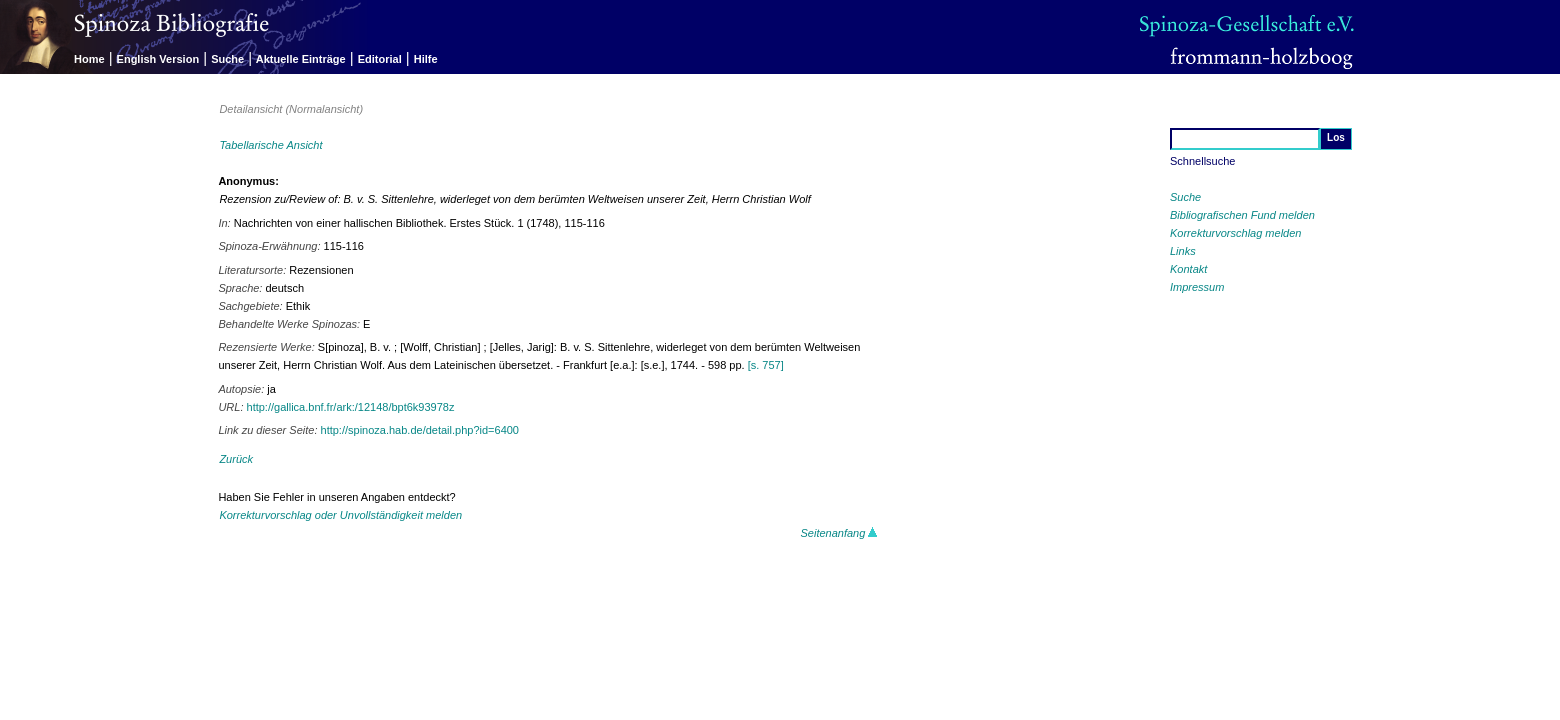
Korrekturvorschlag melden (1235, 233)
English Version (158, 59)
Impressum (1197, 287)
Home (89, 59)
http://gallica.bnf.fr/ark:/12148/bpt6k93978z (351, 407)
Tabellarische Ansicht (270, 145)
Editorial (380, 59)
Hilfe (426, 59)
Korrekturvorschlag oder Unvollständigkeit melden (340, 515)
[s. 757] (766, 365)
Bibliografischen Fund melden (1242, 215)
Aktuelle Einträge (301, 59)
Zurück (236, 459)
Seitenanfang (840, 533)
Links (1183, 251)
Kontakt (1188, 269)
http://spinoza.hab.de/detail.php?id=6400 (420, 430)
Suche (227, 59)
